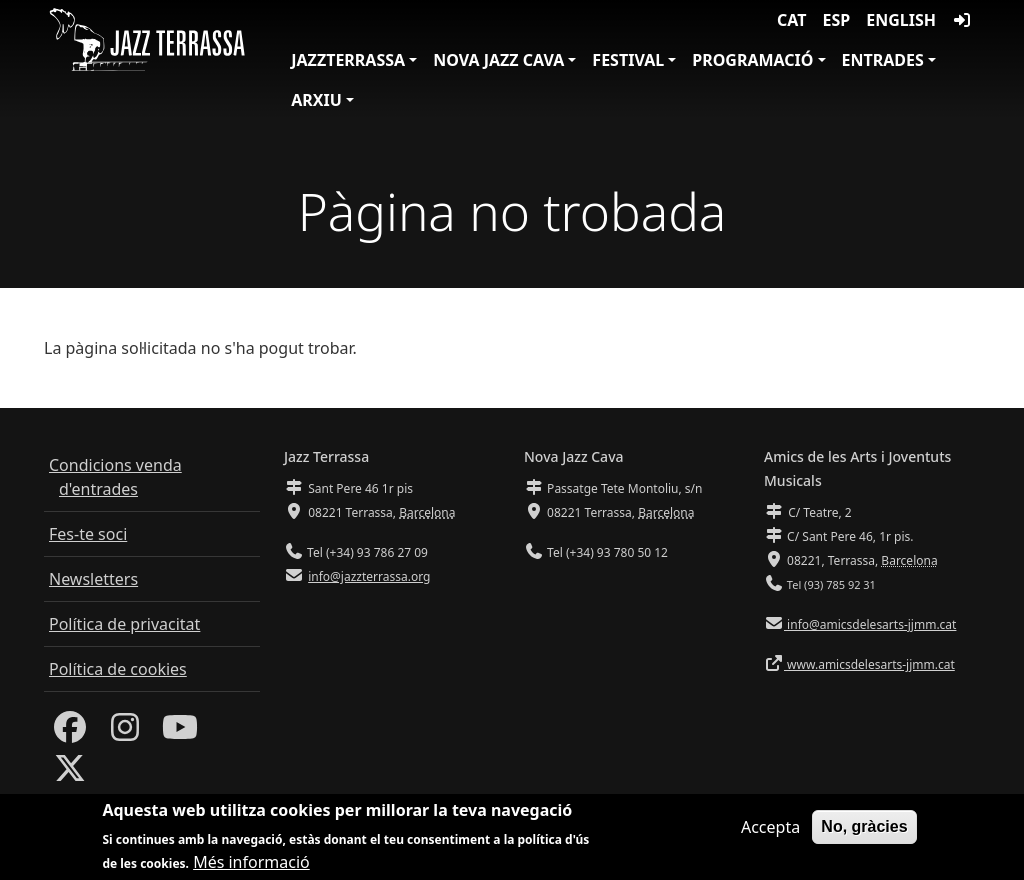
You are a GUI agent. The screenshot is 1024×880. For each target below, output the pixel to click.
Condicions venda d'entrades (115, 477)
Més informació (251, 865)
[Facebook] (70, 733)
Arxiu (316, 100)
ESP (837, 20)
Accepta (770, 829)
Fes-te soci (88, 534)
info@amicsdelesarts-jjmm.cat (870, 624)
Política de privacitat (124, 624)
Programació (752, 60)
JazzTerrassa (348, 60)
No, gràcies (864, 828)
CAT (791, 20)
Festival (628, 60)
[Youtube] (180, 733)
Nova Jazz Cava (498, 60)
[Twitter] (70, 774)
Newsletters (93, 579)
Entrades (883, 60)
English (901, 20)
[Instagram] (125, 733)
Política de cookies (118, 669)
